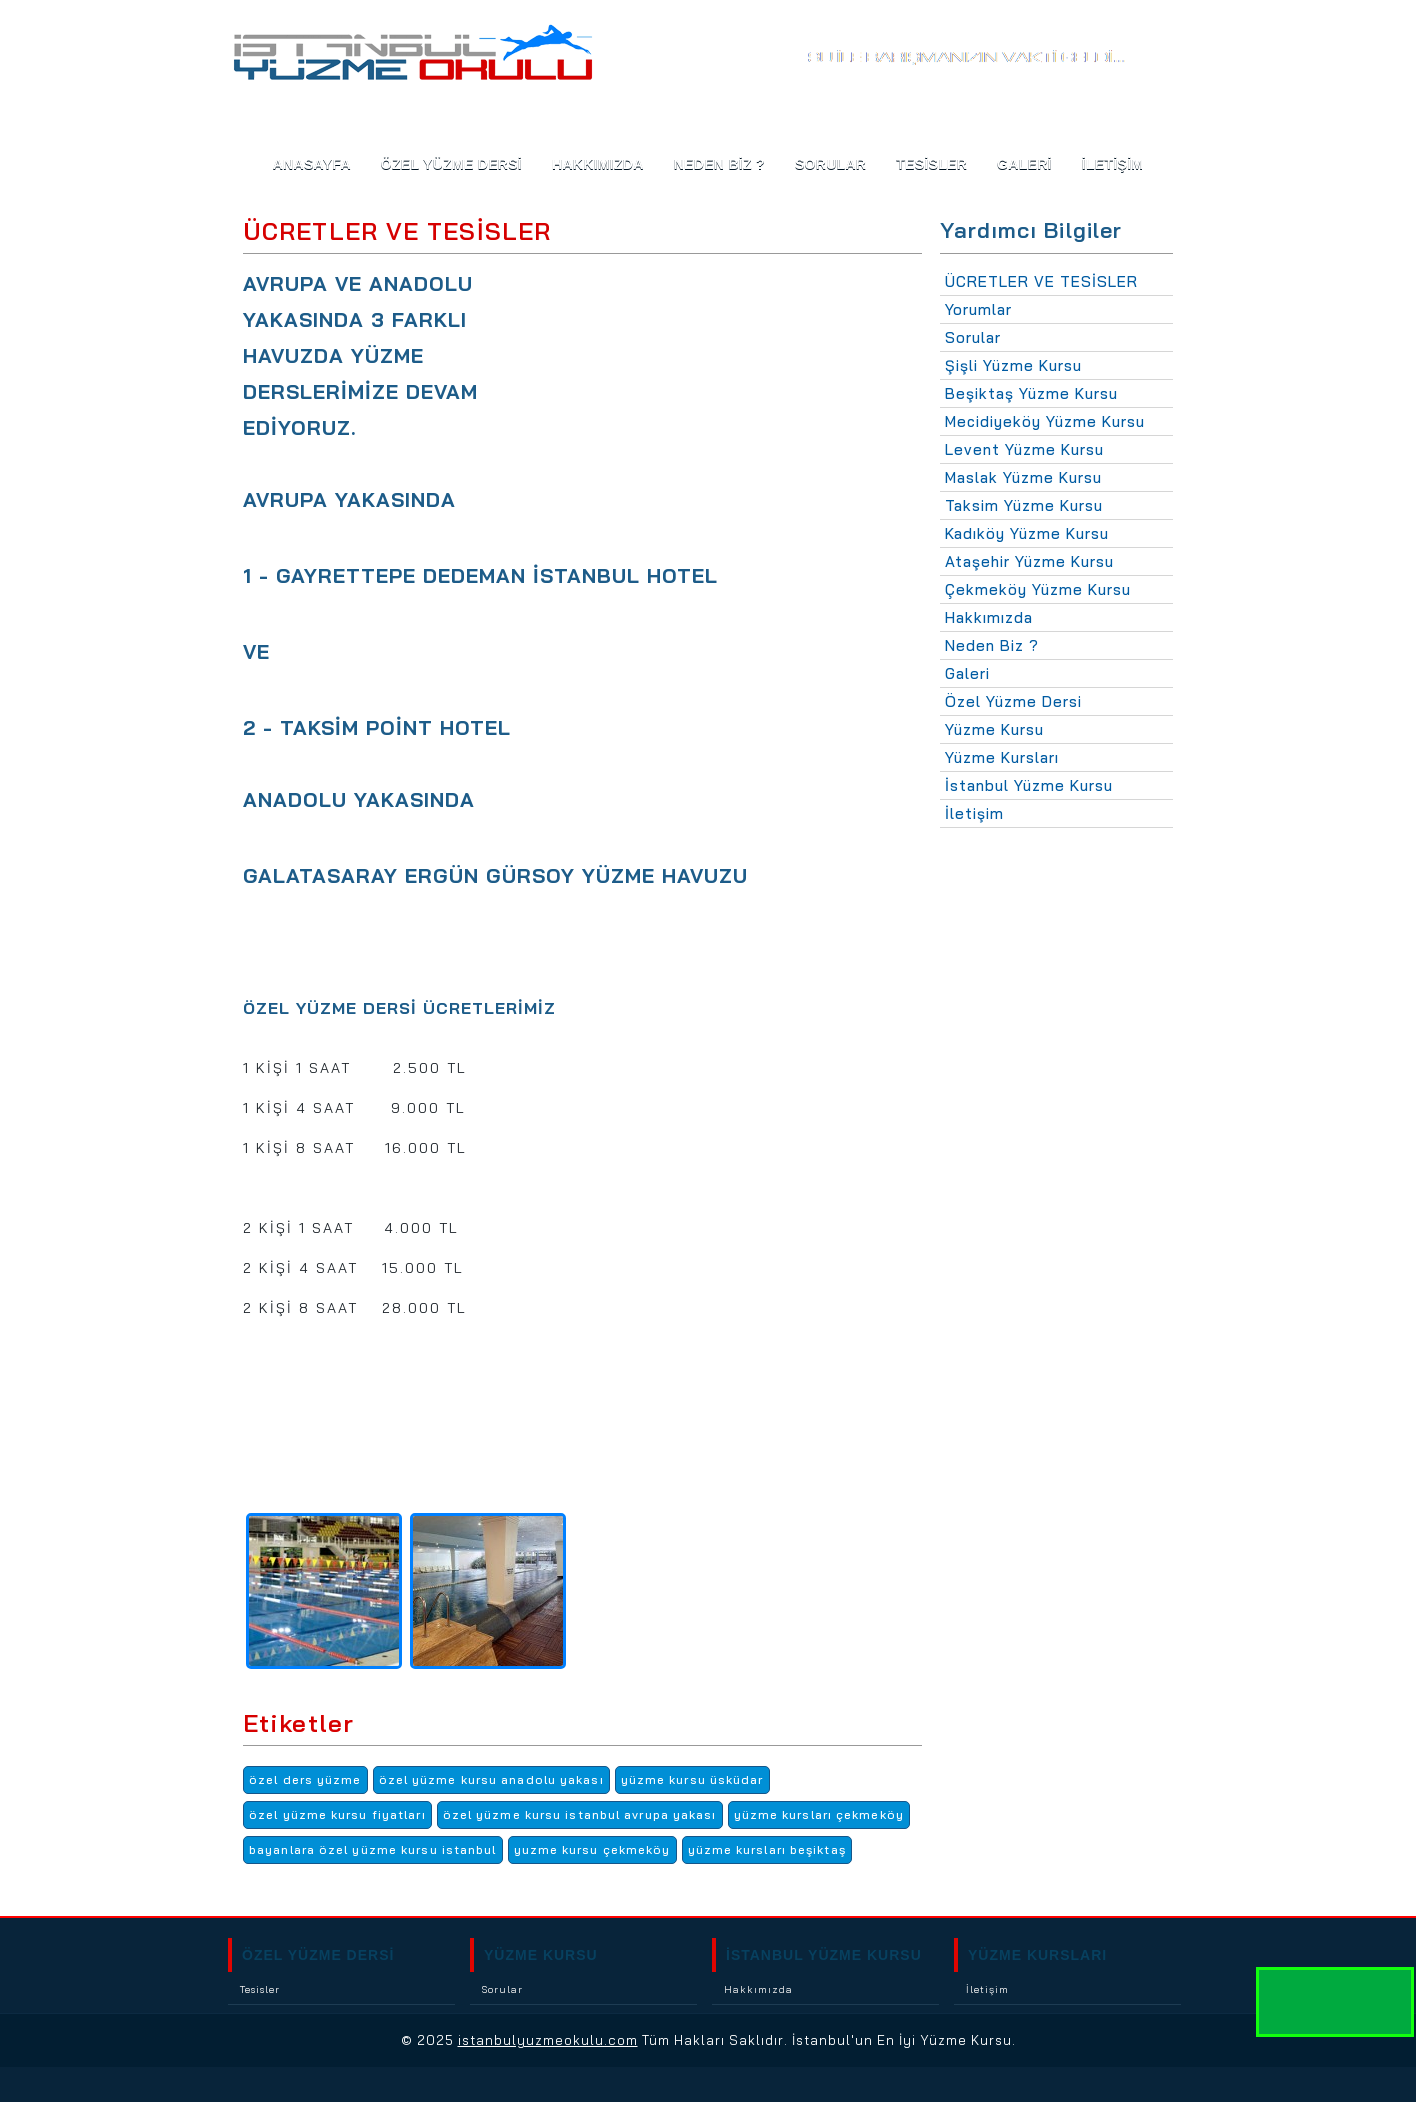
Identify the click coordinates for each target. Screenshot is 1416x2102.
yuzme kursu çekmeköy (592, 1849)
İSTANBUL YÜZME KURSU (824, 1955)
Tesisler (260, 1989)
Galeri (967, 673)
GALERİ (1024, 164)
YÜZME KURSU (541, 1955)
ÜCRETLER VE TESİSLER (1041, 281)
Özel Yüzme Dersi (451, 164)
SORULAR (830, 164)
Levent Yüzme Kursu (1024, 449)
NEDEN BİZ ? (719, 164)
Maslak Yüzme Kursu (1023, 477)
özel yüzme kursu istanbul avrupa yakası (580, 1814)
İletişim (974, 813)
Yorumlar (978, 309)
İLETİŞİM (1113, 164)
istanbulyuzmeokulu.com (548, 2040)
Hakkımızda (989, 617)
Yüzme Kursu (994, 729)
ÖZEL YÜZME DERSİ (318, 1955)
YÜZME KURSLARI (1037, 1955)
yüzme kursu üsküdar (692, 1779)
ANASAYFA (312, 164)
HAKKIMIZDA (598, 164)
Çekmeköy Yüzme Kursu (1038, 589)
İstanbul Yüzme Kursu (1029, 785)
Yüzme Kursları (1002, 757)
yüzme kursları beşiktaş (767, 1849)
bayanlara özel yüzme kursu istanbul (373, 1849)
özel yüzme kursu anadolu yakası (491, 1779)
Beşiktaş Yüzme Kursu (1031, 393)
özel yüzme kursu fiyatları (337, 1814)
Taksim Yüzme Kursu (1024, 505)
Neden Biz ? (992, 645)
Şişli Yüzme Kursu (1013, 365)
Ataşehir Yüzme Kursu (1029, 561)
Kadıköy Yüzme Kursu (1027, 533)
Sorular (973, 337)
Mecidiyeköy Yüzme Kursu (1045, 421)
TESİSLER (931, 164)
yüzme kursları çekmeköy (819, 1814)
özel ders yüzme (305, 1779)
